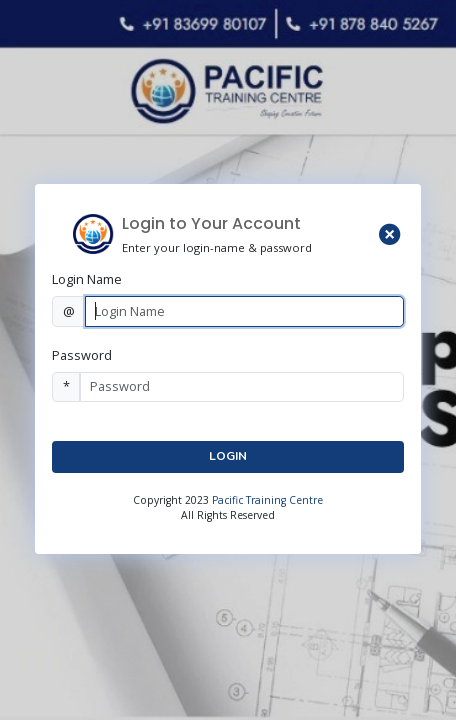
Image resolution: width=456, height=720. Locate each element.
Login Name (87, 279)
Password (82, 355)
